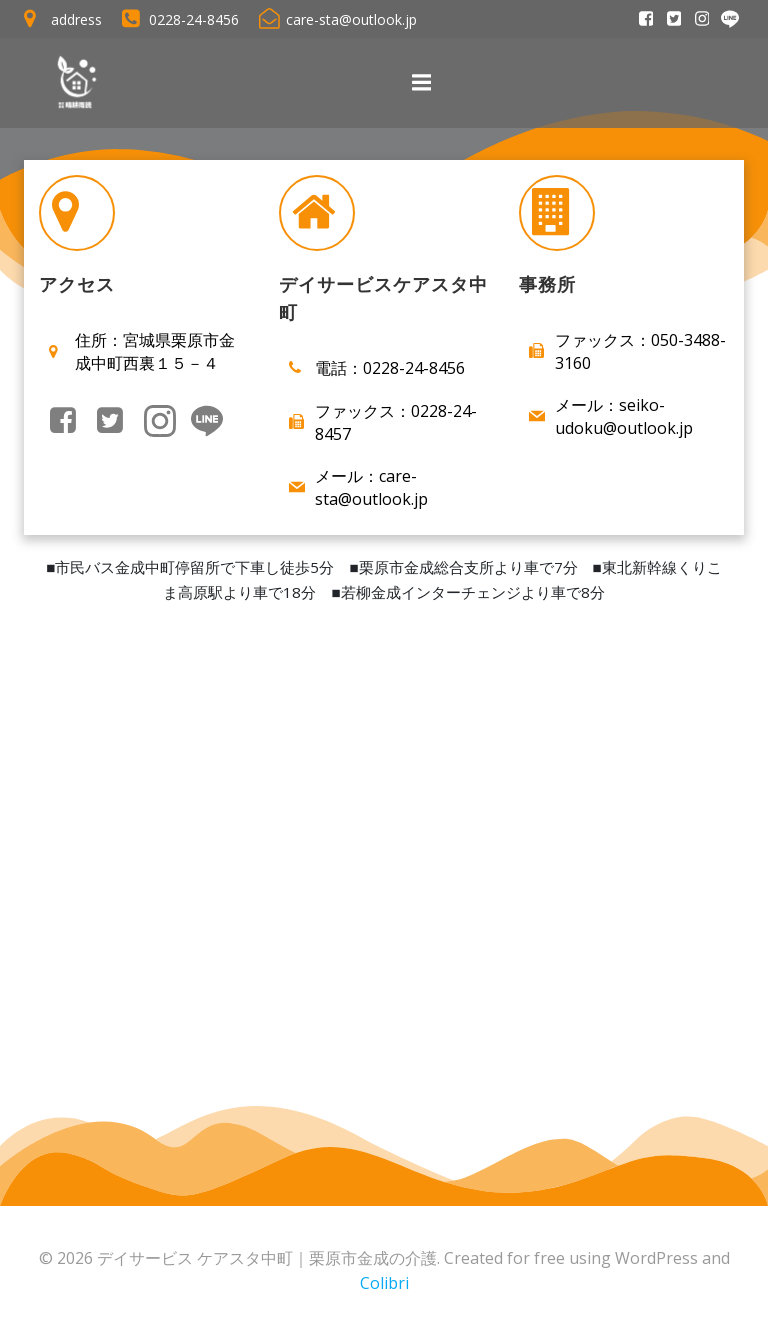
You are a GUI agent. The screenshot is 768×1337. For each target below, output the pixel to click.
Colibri (384, 1284)
